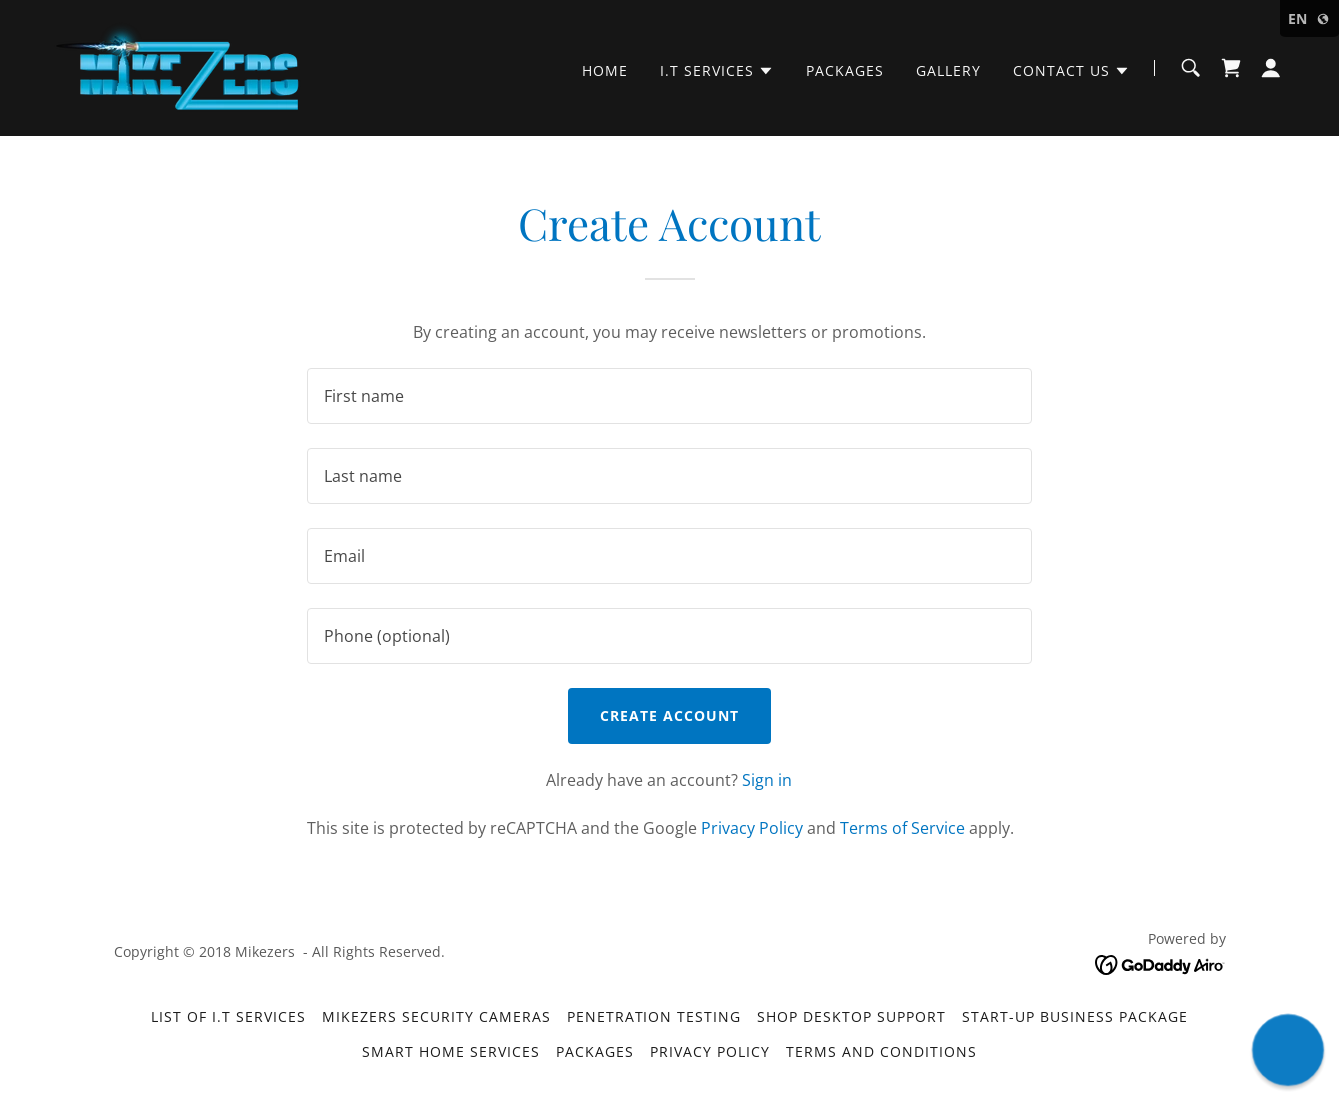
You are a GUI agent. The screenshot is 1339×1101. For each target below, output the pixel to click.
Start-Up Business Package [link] (1075, 1016)
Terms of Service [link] (902, 828)
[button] (717, 71)
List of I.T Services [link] (228, 1016)
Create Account (669, 715)
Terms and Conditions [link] (881, 1051)
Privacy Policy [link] (752, 828)
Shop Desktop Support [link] (851, 1016)
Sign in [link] (767, 780)
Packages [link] (845, 70)
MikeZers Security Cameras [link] (436, 1016)
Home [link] (605, 70)
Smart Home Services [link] (451, 1051)
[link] (179, 66)
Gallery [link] (948, 70)
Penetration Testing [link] (654, 1016)
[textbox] (669, 396)
